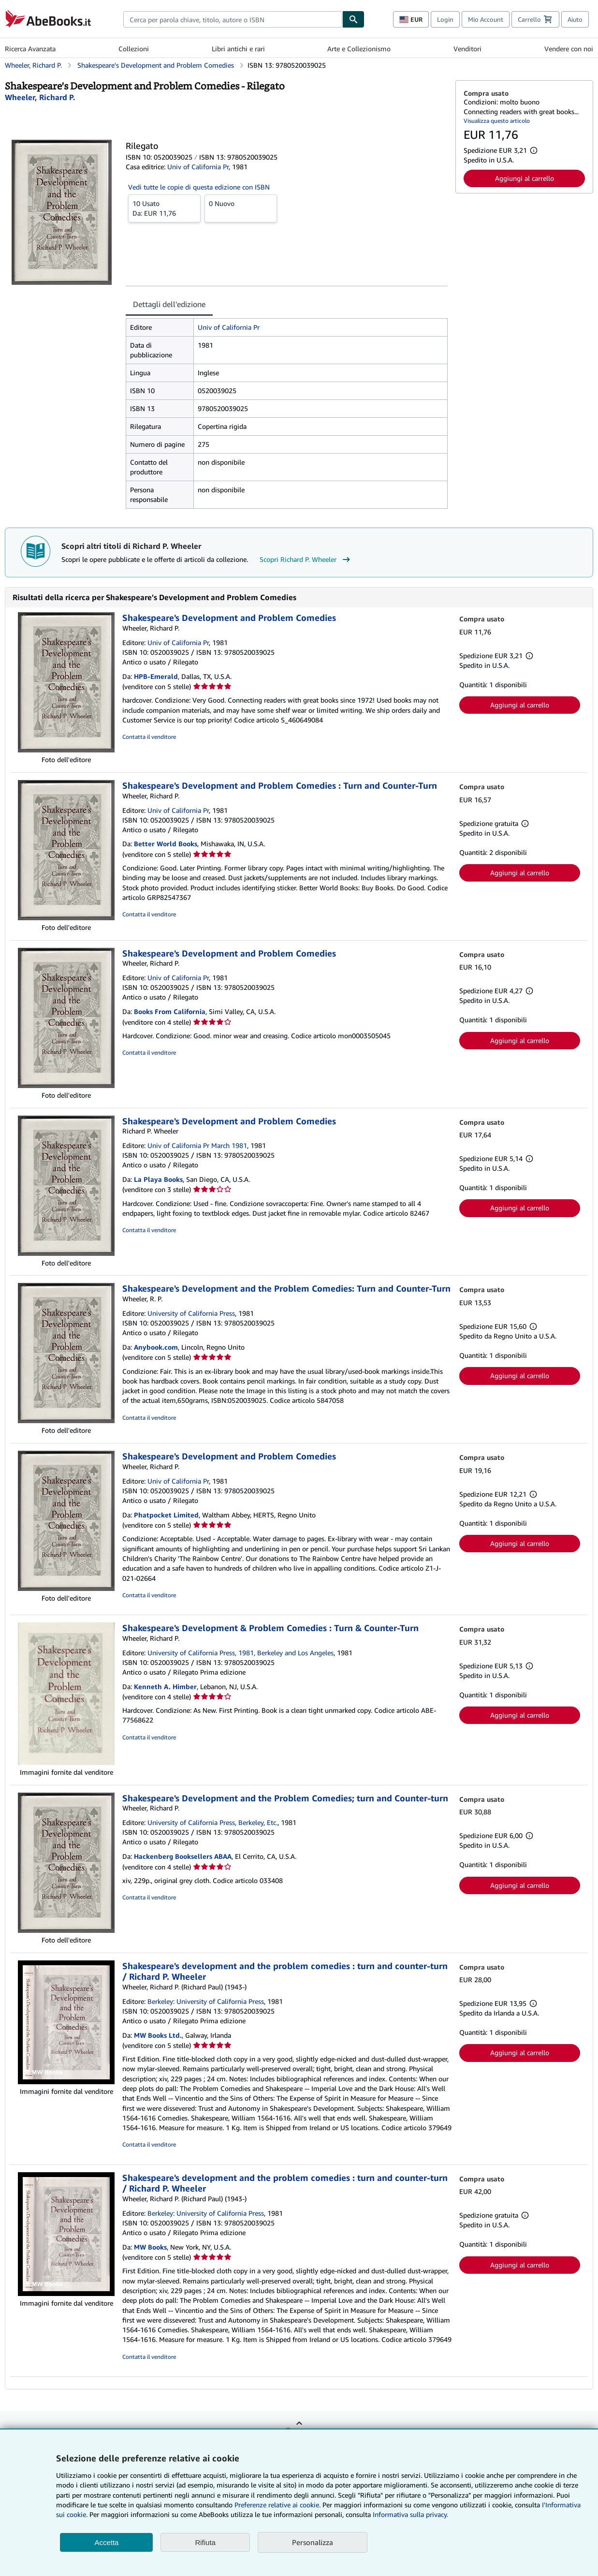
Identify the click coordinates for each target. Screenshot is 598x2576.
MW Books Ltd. (158, 2035)
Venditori (467, 48)
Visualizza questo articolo (497, 120)
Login (445, 19)
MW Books (150, 2247)
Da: (164, 208)
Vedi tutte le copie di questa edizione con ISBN (199, 187)
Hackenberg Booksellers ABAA (183, 1856)
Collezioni (133, 48)
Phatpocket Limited (166, 1515)
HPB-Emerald (156, 676)
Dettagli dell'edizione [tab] (169, 304)
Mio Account (485, 19)
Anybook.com (156, 1347)
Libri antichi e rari (238, 48)
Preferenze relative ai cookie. (277, 2505)
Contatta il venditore (149, 736)
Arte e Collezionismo (359, 48)
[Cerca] (353, 19)
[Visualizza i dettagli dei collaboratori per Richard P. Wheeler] (40, 97)
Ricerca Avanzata (30, 48)
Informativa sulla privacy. (410, 2514)
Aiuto (575, 19)
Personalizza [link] (312, 2542)
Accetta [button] (106, 2542)
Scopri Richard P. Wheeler (306, 559)
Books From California (169, 1011)
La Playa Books (158, 1179)
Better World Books (165, 843)
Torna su (299, 2430)
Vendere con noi (568, 48)
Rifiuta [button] (205, 2542)
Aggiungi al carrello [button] (524, 178)
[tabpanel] (287, 413)
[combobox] (232, 19)
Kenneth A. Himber (165, 1686)
